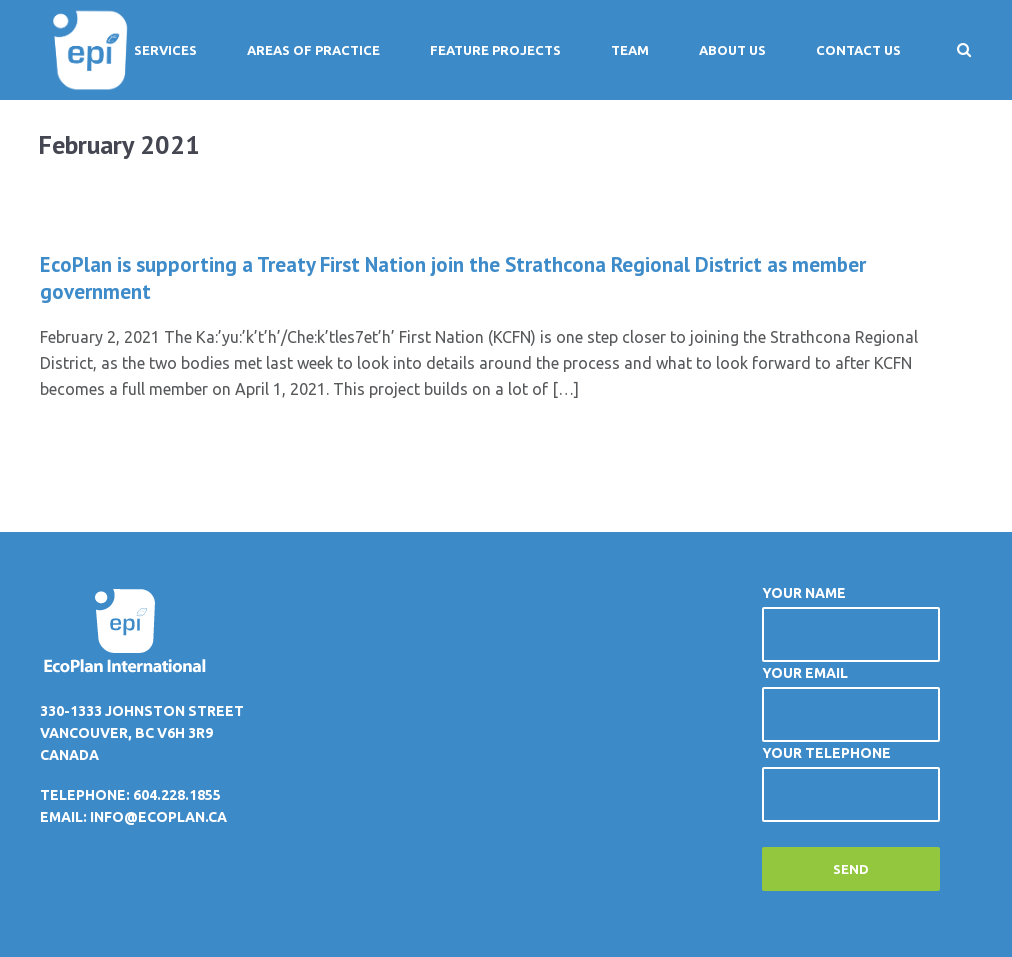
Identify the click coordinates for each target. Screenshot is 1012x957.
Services (165, 50)
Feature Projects (495, 50)
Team (630, 50)
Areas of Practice (313, 50)
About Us (732, 50)
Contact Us (858, 50)
